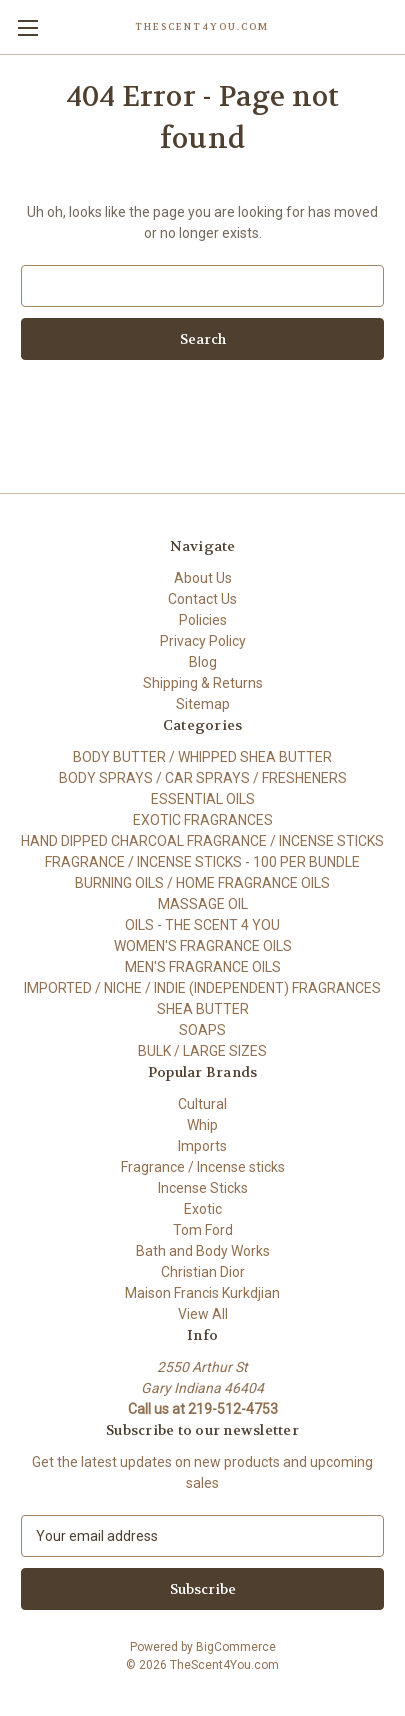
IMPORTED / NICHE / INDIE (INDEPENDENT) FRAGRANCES (202, 988)
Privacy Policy (203, 641)
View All (203, 1314)
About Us (203, 578)
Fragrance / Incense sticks (203, 1167)
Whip (202, 1125)
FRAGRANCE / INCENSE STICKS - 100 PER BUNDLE (202, 862)
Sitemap (203, 704)
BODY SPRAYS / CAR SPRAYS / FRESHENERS (203, 778)
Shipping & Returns (203, 683)
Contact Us (202, 599)
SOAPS (202, 1030)
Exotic (203, 1209)
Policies (203, 620)
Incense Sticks (203, 1188)
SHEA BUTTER (203, 1009)
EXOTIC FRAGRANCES (203, 820)
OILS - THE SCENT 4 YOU (202, 925)
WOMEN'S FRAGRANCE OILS (203, 946)
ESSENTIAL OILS (203, 799)
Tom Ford (203, 1230)
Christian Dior (203, 1272)
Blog (203, 662)
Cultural (202, 1104)
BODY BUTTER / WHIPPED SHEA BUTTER (202, 757)
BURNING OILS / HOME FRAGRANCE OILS (202, 883)
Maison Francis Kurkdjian (202, 1293)
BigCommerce (236, 1647)
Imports (202, 1146)
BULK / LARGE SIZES (202, 1051)
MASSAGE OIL (203, 904)
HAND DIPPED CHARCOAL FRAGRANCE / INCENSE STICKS (202, 841)
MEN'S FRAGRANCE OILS (203, 967)
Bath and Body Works (203, 1251)
